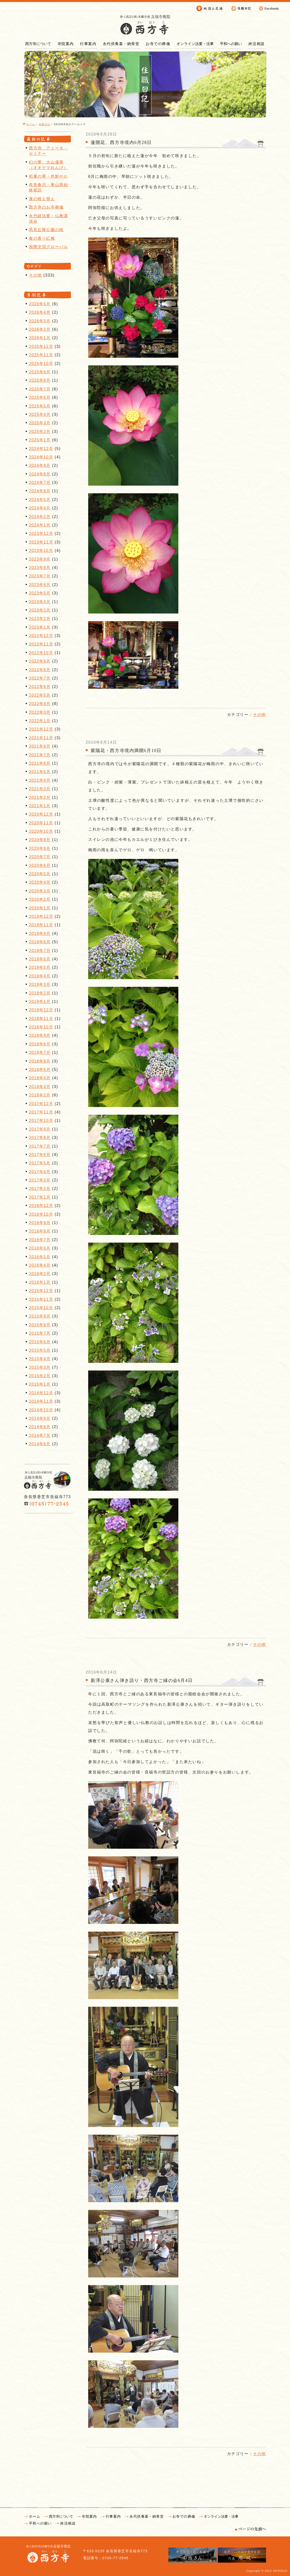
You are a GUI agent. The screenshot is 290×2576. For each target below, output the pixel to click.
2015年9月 (40, 1316)
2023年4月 (40, 602)
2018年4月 (40, 1078)
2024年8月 (40, 474)
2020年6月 (40, 865)
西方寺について (38, 44)
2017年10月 (41, 1120)
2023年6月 (40, 585)
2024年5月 (40, 499)
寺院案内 (66, 44)
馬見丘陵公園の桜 (46, 230)
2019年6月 (40, 959)
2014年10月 (41, 1410)
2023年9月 (40, 559)
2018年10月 (41, 1027)
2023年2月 (40, 618)
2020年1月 (40, 908)
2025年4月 (40, 414)
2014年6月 (40, 1444)
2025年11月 (41, 355)
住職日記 (44, 124)
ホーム (30, 124)
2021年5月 (40, 772)
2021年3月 (40, 789)
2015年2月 (40, 1376)
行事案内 (88, 44)
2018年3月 (40, 1087)
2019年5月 (40, 967)
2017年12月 (41, 1104)
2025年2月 (40, 431)
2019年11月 (41, 925)
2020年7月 (40, 857)
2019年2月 (40, 993)
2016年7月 (40, 1240)
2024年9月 (40, 465)
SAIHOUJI (280, 2571)
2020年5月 (40, 874)
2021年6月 (40, 763)
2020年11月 (41, 823)
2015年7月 (40, 1333)
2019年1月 (40, 1001)
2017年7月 (40, 1146)
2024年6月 (40, 491)
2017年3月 (40, 1180)
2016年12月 (41, 1206)
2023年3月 (40, 610)
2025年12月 (41, 346)
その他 (259, 714)
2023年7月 (40, 576)
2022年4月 (40, 704)
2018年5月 (40, 1069)
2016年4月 (40, 1265)
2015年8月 (40, 1325)
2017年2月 (40, 1188)
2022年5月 (40, 695)
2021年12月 (41, 729)
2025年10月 (41, 363)
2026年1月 (40, 338)
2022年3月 (40, 712)
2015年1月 (40, 1384)
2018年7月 (40, 1052)
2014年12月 (41, 1393)
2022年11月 (41, 644)
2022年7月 (40, 678)
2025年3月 (40, 423)
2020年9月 (40, 840)
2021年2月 (40, 797)
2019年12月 (41, 916)
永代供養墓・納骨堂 (121, 44)
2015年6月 (40, 1342)
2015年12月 (41, 1291)
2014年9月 (40, 1418)
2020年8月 (40, 848)
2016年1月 (40, 1282)
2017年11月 (41, 1112)
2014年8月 (40, 1427)
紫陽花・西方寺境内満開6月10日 (126, 750)
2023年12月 (41, 533)
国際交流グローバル (48, 247)
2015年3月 (40, 1367)
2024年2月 (40, 517)
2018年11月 (41, 1018)
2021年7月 (40, 755)
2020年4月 (40, 882)
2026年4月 (40, 312)
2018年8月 (40, 1044)
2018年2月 (40, 1095)
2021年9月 (40, 746)
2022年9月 (40, 661)
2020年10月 (41, 831)
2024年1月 (40, 525)
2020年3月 (40, 891)
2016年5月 (40, 1257)
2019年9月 (40, 933)
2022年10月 (41, 653)
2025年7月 (40, 389)
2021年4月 (40, 780)
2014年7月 (40, 1435)
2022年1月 (40, 721)
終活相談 (257, 44)
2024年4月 (40, 508)
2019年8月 (40, 942)
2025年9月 (40, 372)
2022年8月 (40, 670)
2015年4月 (40, 1359)
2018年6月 (40, 1061)
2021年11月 (41, 738)
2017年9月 (40, 1129)
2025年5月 (40, 406)
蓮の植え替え (42, 199)
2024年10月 (41, 457)
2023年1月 (40, 627)
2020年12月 (41, 814)
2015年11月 (41, 1299)
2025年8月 (40, 380)
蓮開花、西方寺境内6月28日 (121, 142)
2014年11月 (41, 1401)
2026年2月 (40, 329)
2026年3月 (40, 321)
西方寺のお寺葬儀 (46, 207)
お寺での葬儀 (158, 44)
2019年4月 (40, 976)
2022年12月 (41, 636)
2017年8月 (40, 1137)
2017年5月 (40, 1163)
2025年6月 (40, 397)
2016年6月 (40, 1248)
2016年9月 (40, 1223)
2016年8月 (40, 1231)
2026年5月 (40, 304)
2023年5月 (40, 593)
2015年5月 (40, 1350)
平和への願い (231, 44)
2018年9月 (40, 1035)
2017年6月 (40, 1155)
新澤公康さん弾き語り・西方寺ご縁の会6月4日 (142, 1680)
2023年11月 (41, 542)
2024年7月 (40, 482)
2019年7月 (40, 950)
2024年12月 (41, 449)
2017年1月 (40, 1197)
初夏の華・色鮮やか (48, 176)
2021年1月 (40, 806)
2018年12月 (41, 1010)
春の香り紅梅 (42, 238)
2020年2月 (40, 899)
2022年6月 (40, 687)
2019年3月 (40, 984)
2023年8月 (40, 568)
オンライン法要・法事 (195, 44)
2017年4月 (40, 1172)
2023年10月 (41, 550)
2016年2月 (40, 1274)
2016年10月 (41, 1214)
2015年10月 (41, 1308)
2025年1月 (40, 440)
